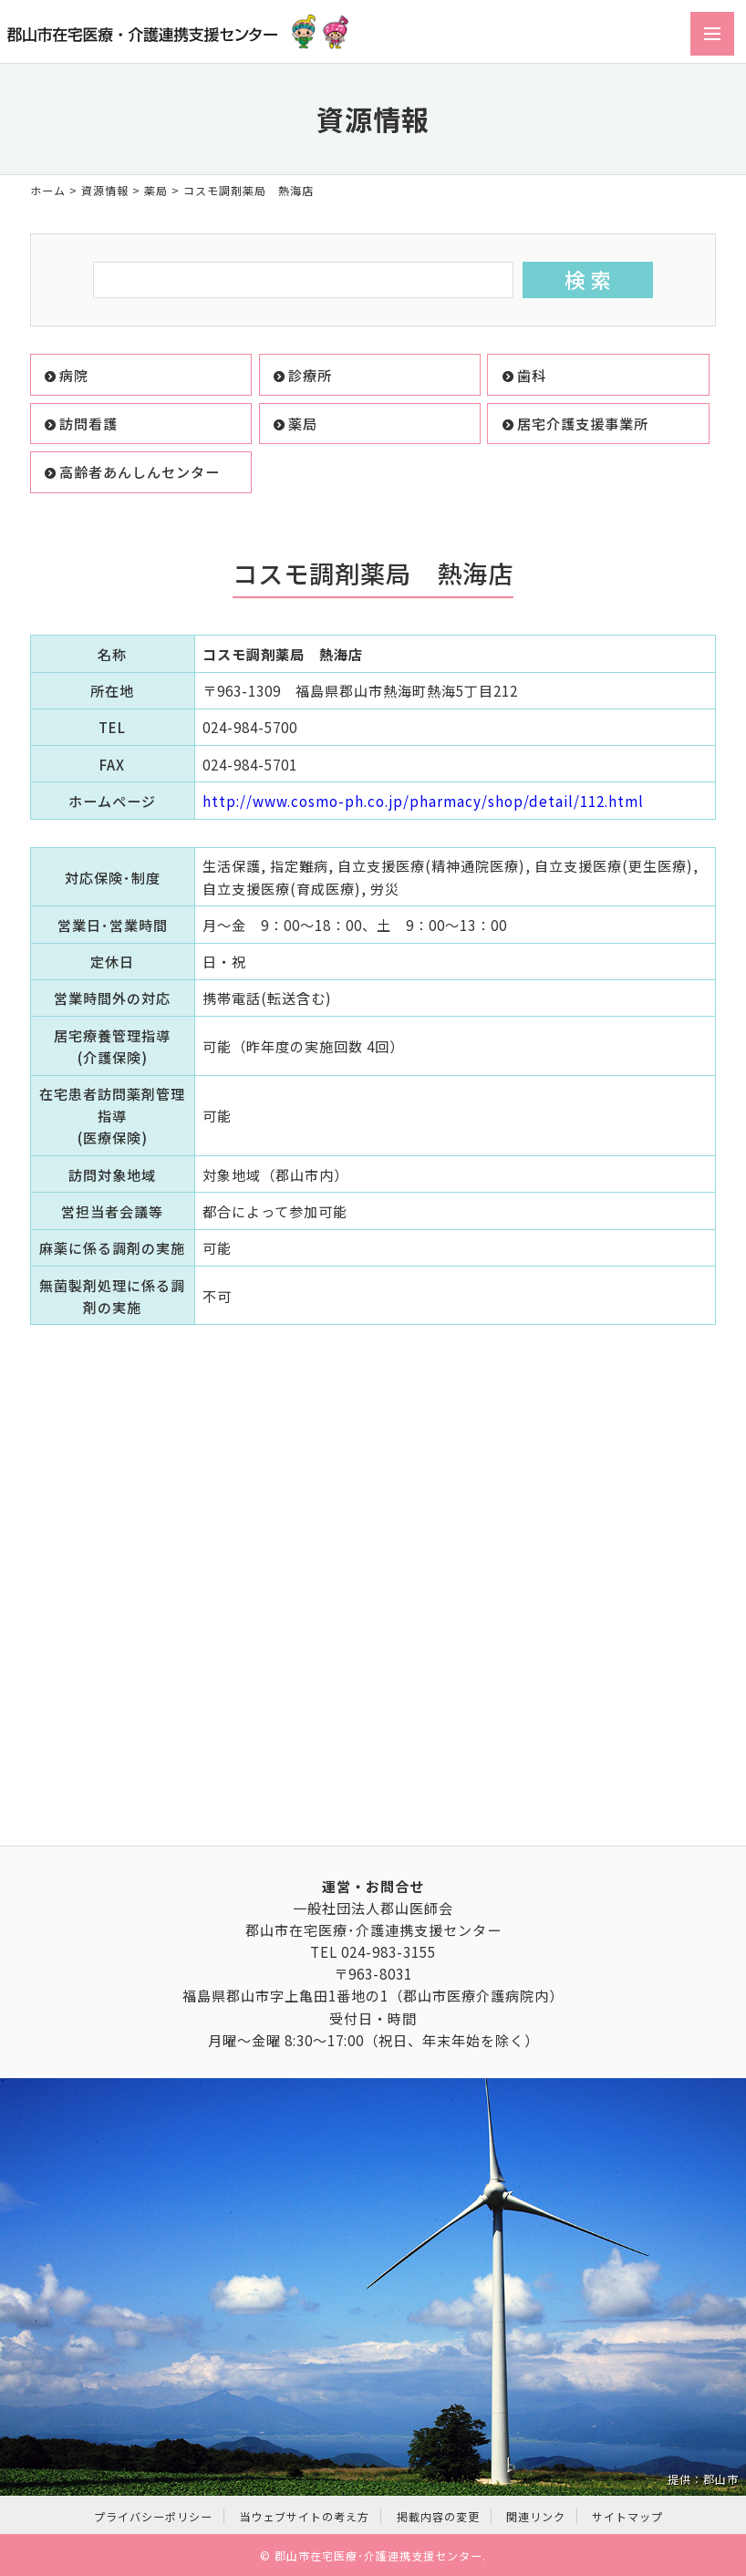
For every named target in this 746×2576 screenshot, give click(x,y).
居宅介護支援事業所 (582, 423)
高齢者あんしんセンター (139, 471)
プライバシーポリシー (153, 2516)
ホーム (48, 190)
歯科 (531, 375)
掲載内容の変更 (438, 2516)
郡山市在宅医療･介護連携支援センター (378, 2555)
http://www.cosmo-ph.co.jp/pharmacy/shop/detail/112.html (423, 801)
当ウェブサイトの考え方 (304, 2516)
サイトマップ (627, 2516)
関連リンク (535, 2516)
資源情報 (105, 190)
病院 (73, 375)
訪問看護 (88, 423)
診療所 (310, 375)
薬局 (156, 190)
